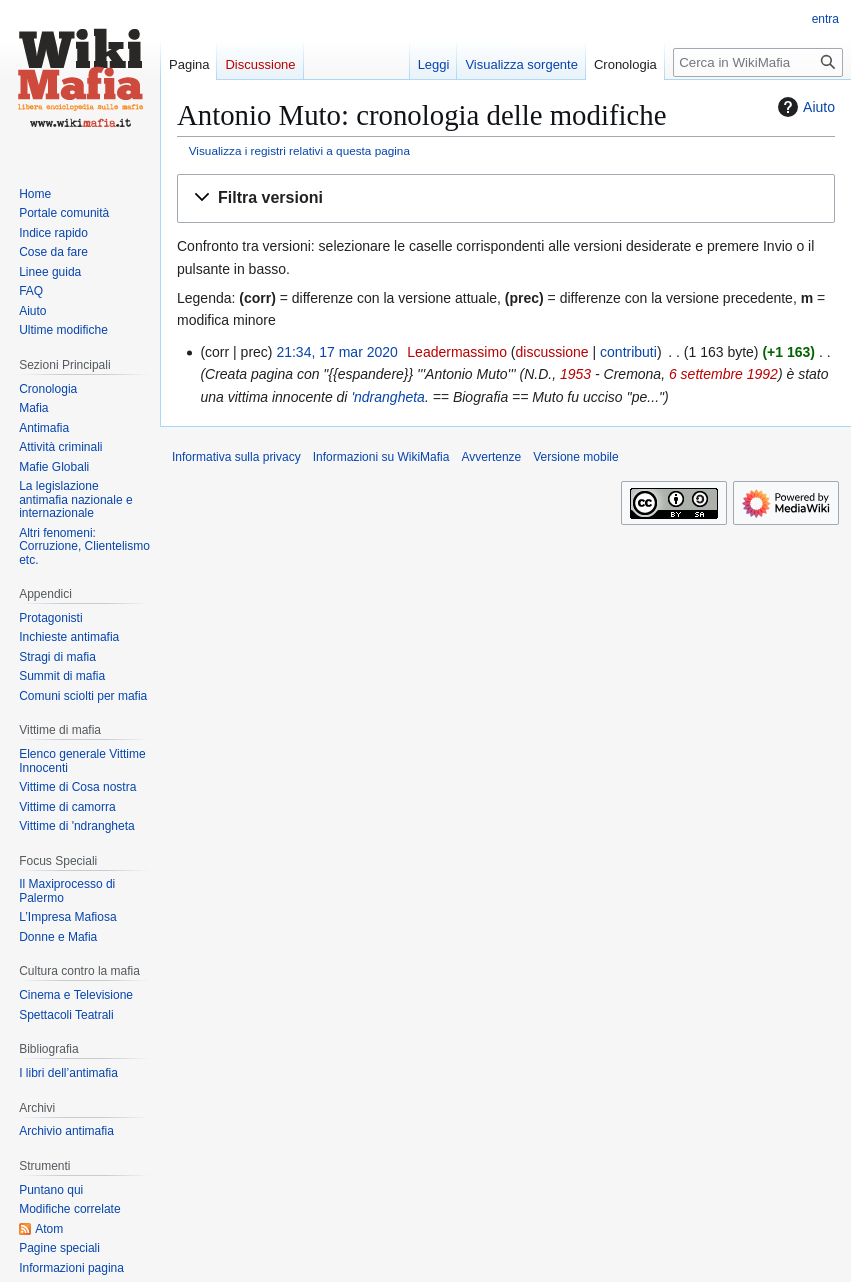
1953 (575, 374)
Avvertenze (491, 457)
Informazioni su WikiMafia (381, 457)
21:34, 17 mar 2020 (336, 352)
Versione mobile (575, 457)
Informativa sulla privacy (236, 457)
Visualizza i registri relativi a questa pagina (299, 150)
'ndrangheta (388, 397)
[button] (506, 198)
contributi (628, 352)
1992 (762, 374)
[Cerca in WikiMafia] (758, 62)
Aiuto (804, 107)
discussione (551, 352)
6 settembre (706, 374)
